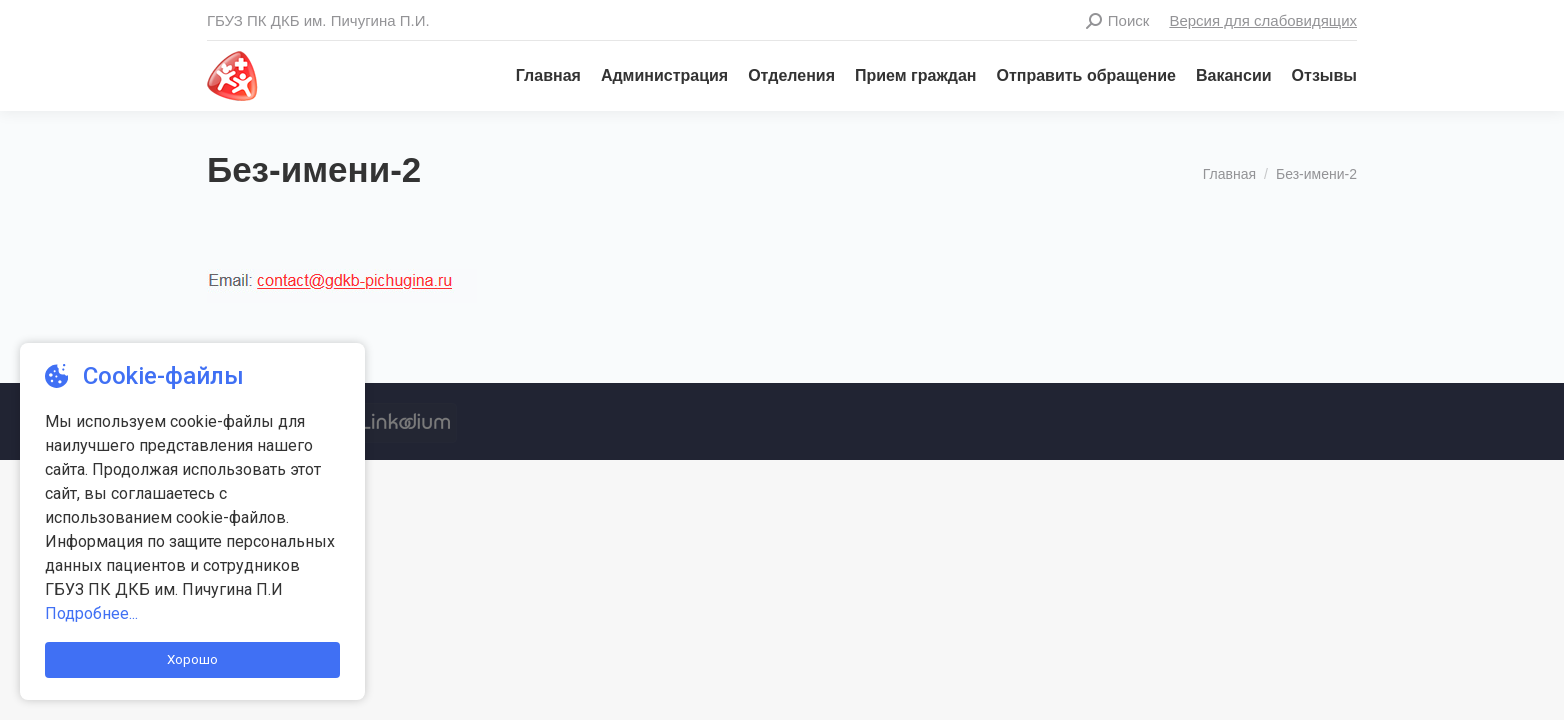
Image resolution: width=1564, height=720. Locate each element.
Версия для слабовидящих (1263, 20)
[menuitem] (538, 76)
